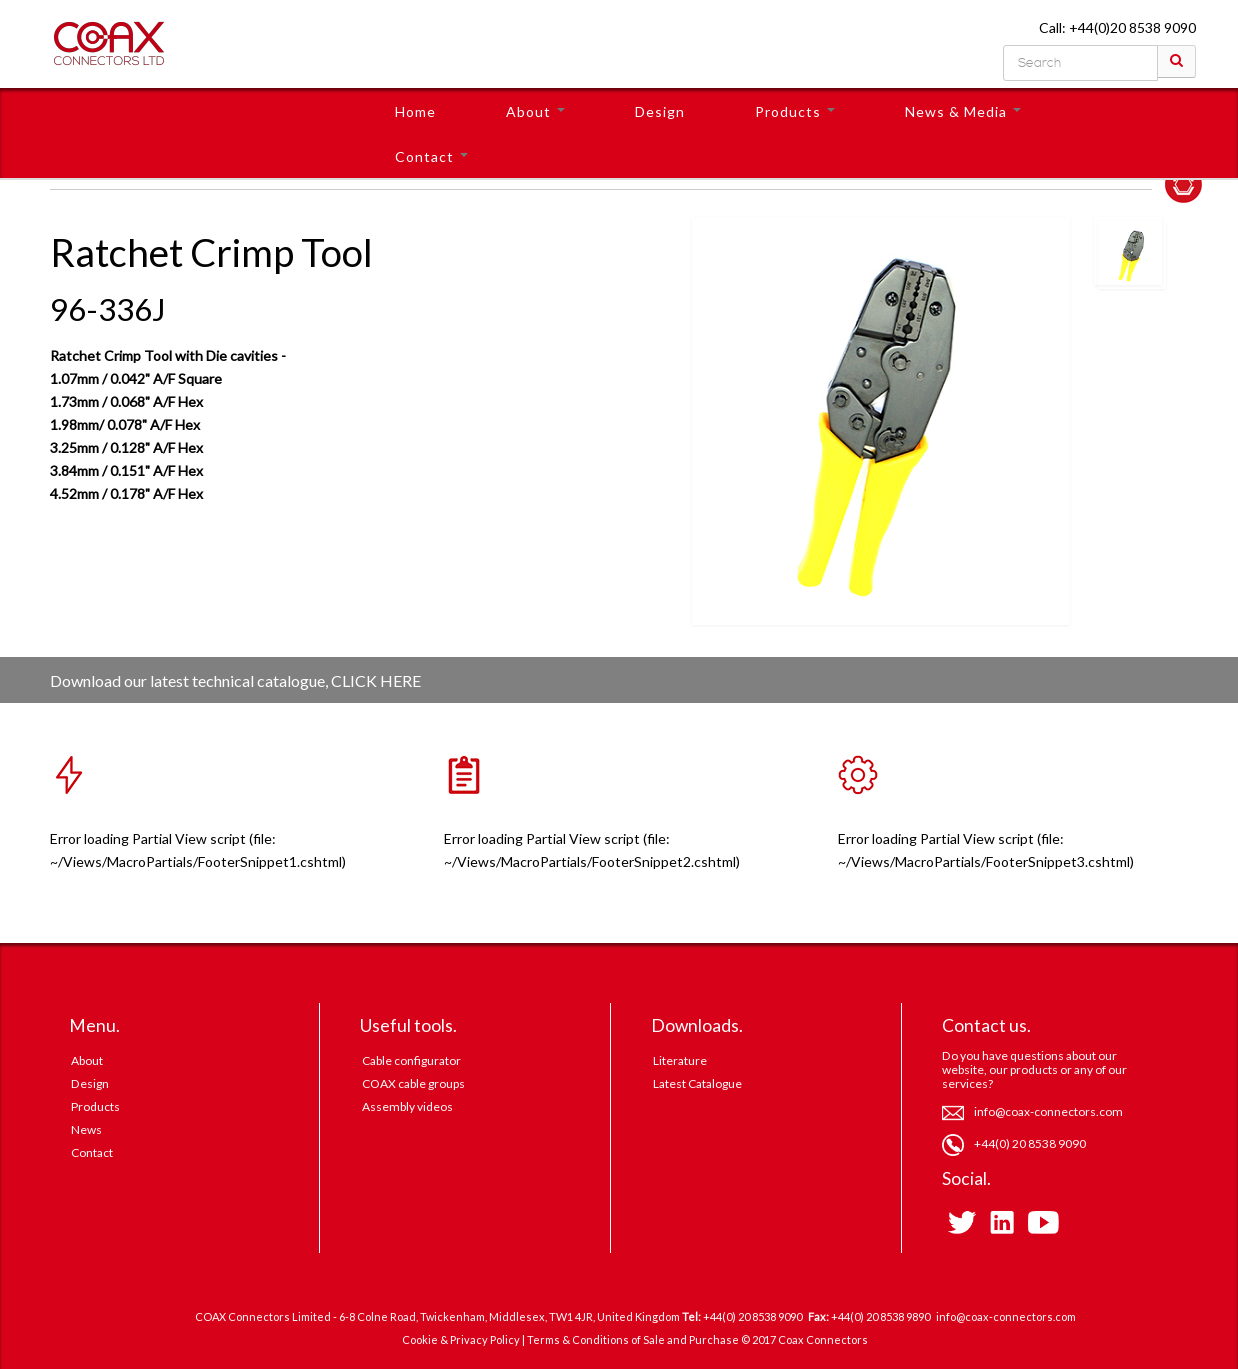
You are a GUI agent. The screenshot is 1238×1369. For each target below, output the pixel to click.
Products (795, 111)
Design (660, 111)
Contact (431, 156)
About (535, 111)
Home (415, 111)
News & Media (963, 111)
